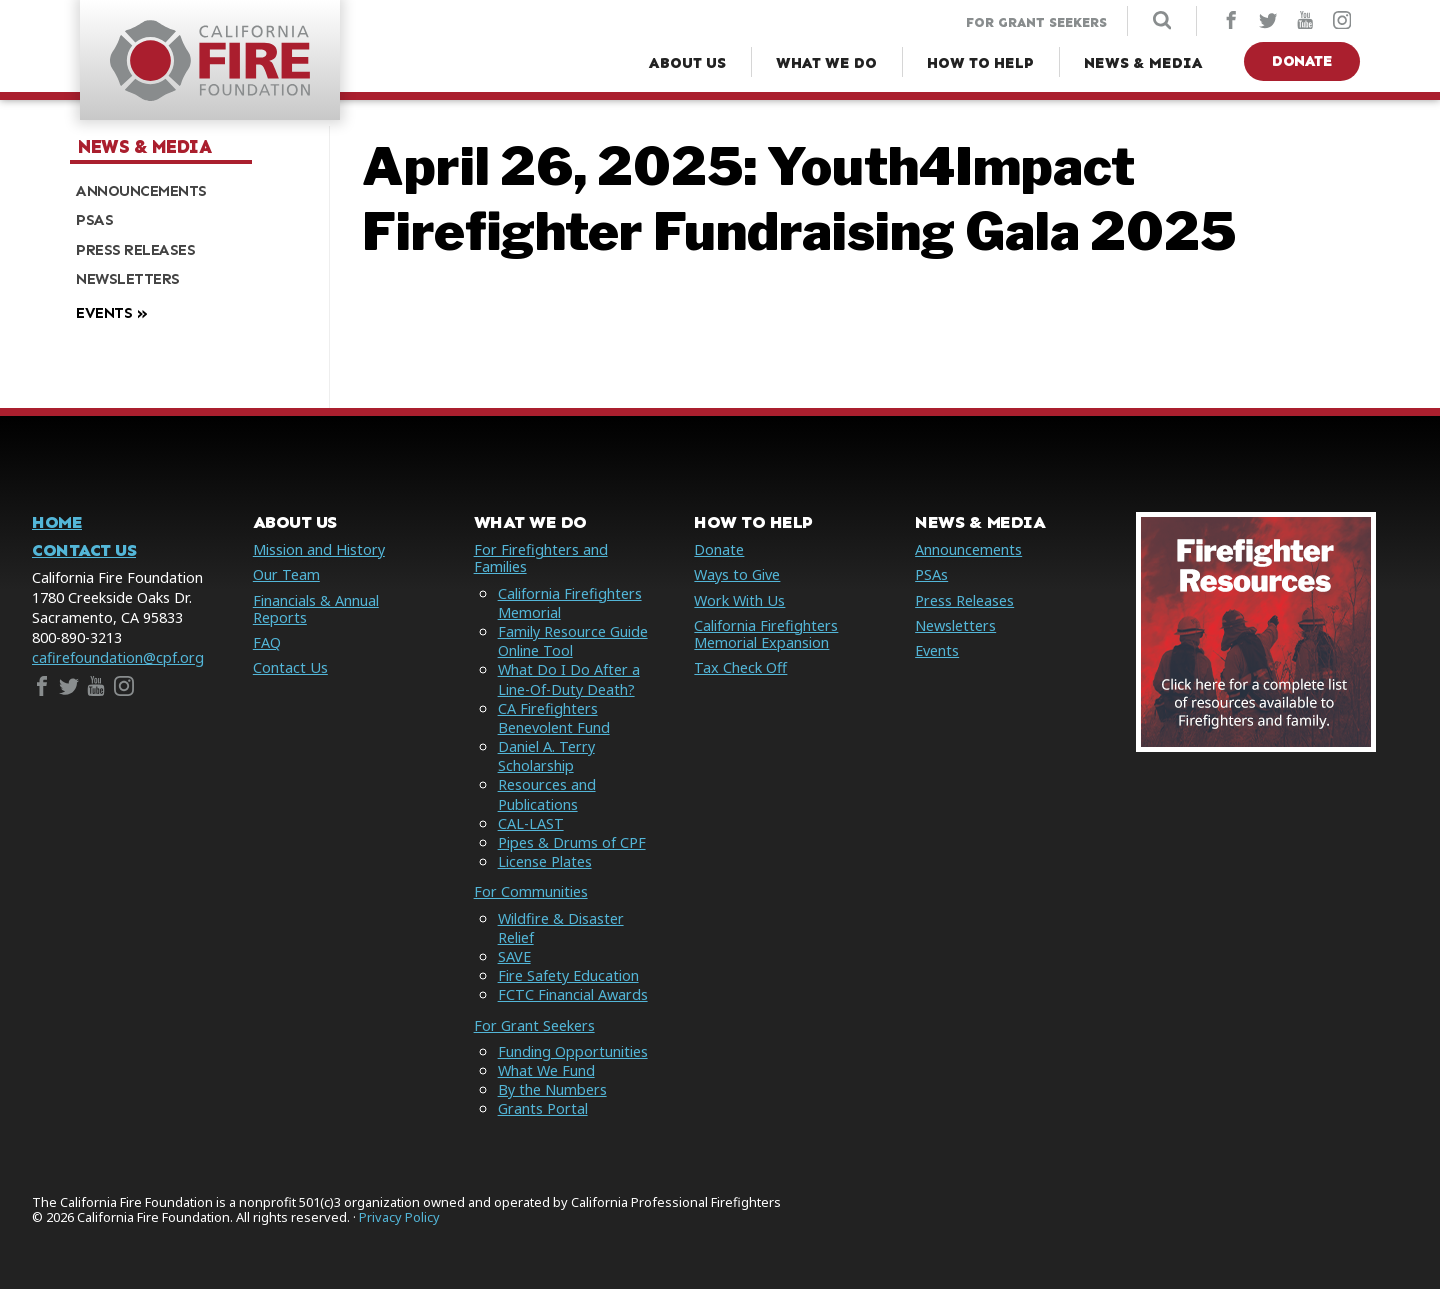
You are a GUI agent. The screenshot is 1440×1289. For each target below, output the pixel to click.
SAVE (514, 956)
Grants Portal (543, 1108)
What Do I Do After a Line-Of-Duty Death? (569, 679)
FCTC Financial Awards (573, 994)
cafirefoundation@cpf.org (118, 657)
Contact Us (84, 550)
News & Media (144, 147)
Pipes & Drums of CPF (572, 842)
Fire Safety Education (568, 975)
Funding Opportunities (573, 1051)
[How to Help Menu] (980, 63)
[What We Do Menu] (826, 63)
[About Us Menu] (687, 63)
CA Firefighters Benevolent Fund (554, 718)
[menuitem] (192, 191)
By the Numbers (552, 1089)
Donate (1302, 61)
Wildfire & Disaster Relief (561, 928)
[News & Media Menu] (1143, 63)
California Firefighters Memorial (570, 603)
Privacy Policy (399, 1217)
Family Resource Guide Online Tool (573, 641)
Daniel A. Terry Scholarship (546, 756)
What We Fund (546, 1070)
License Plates (545, 861)
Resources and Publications (547, 794)
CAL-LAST (531, 823)
